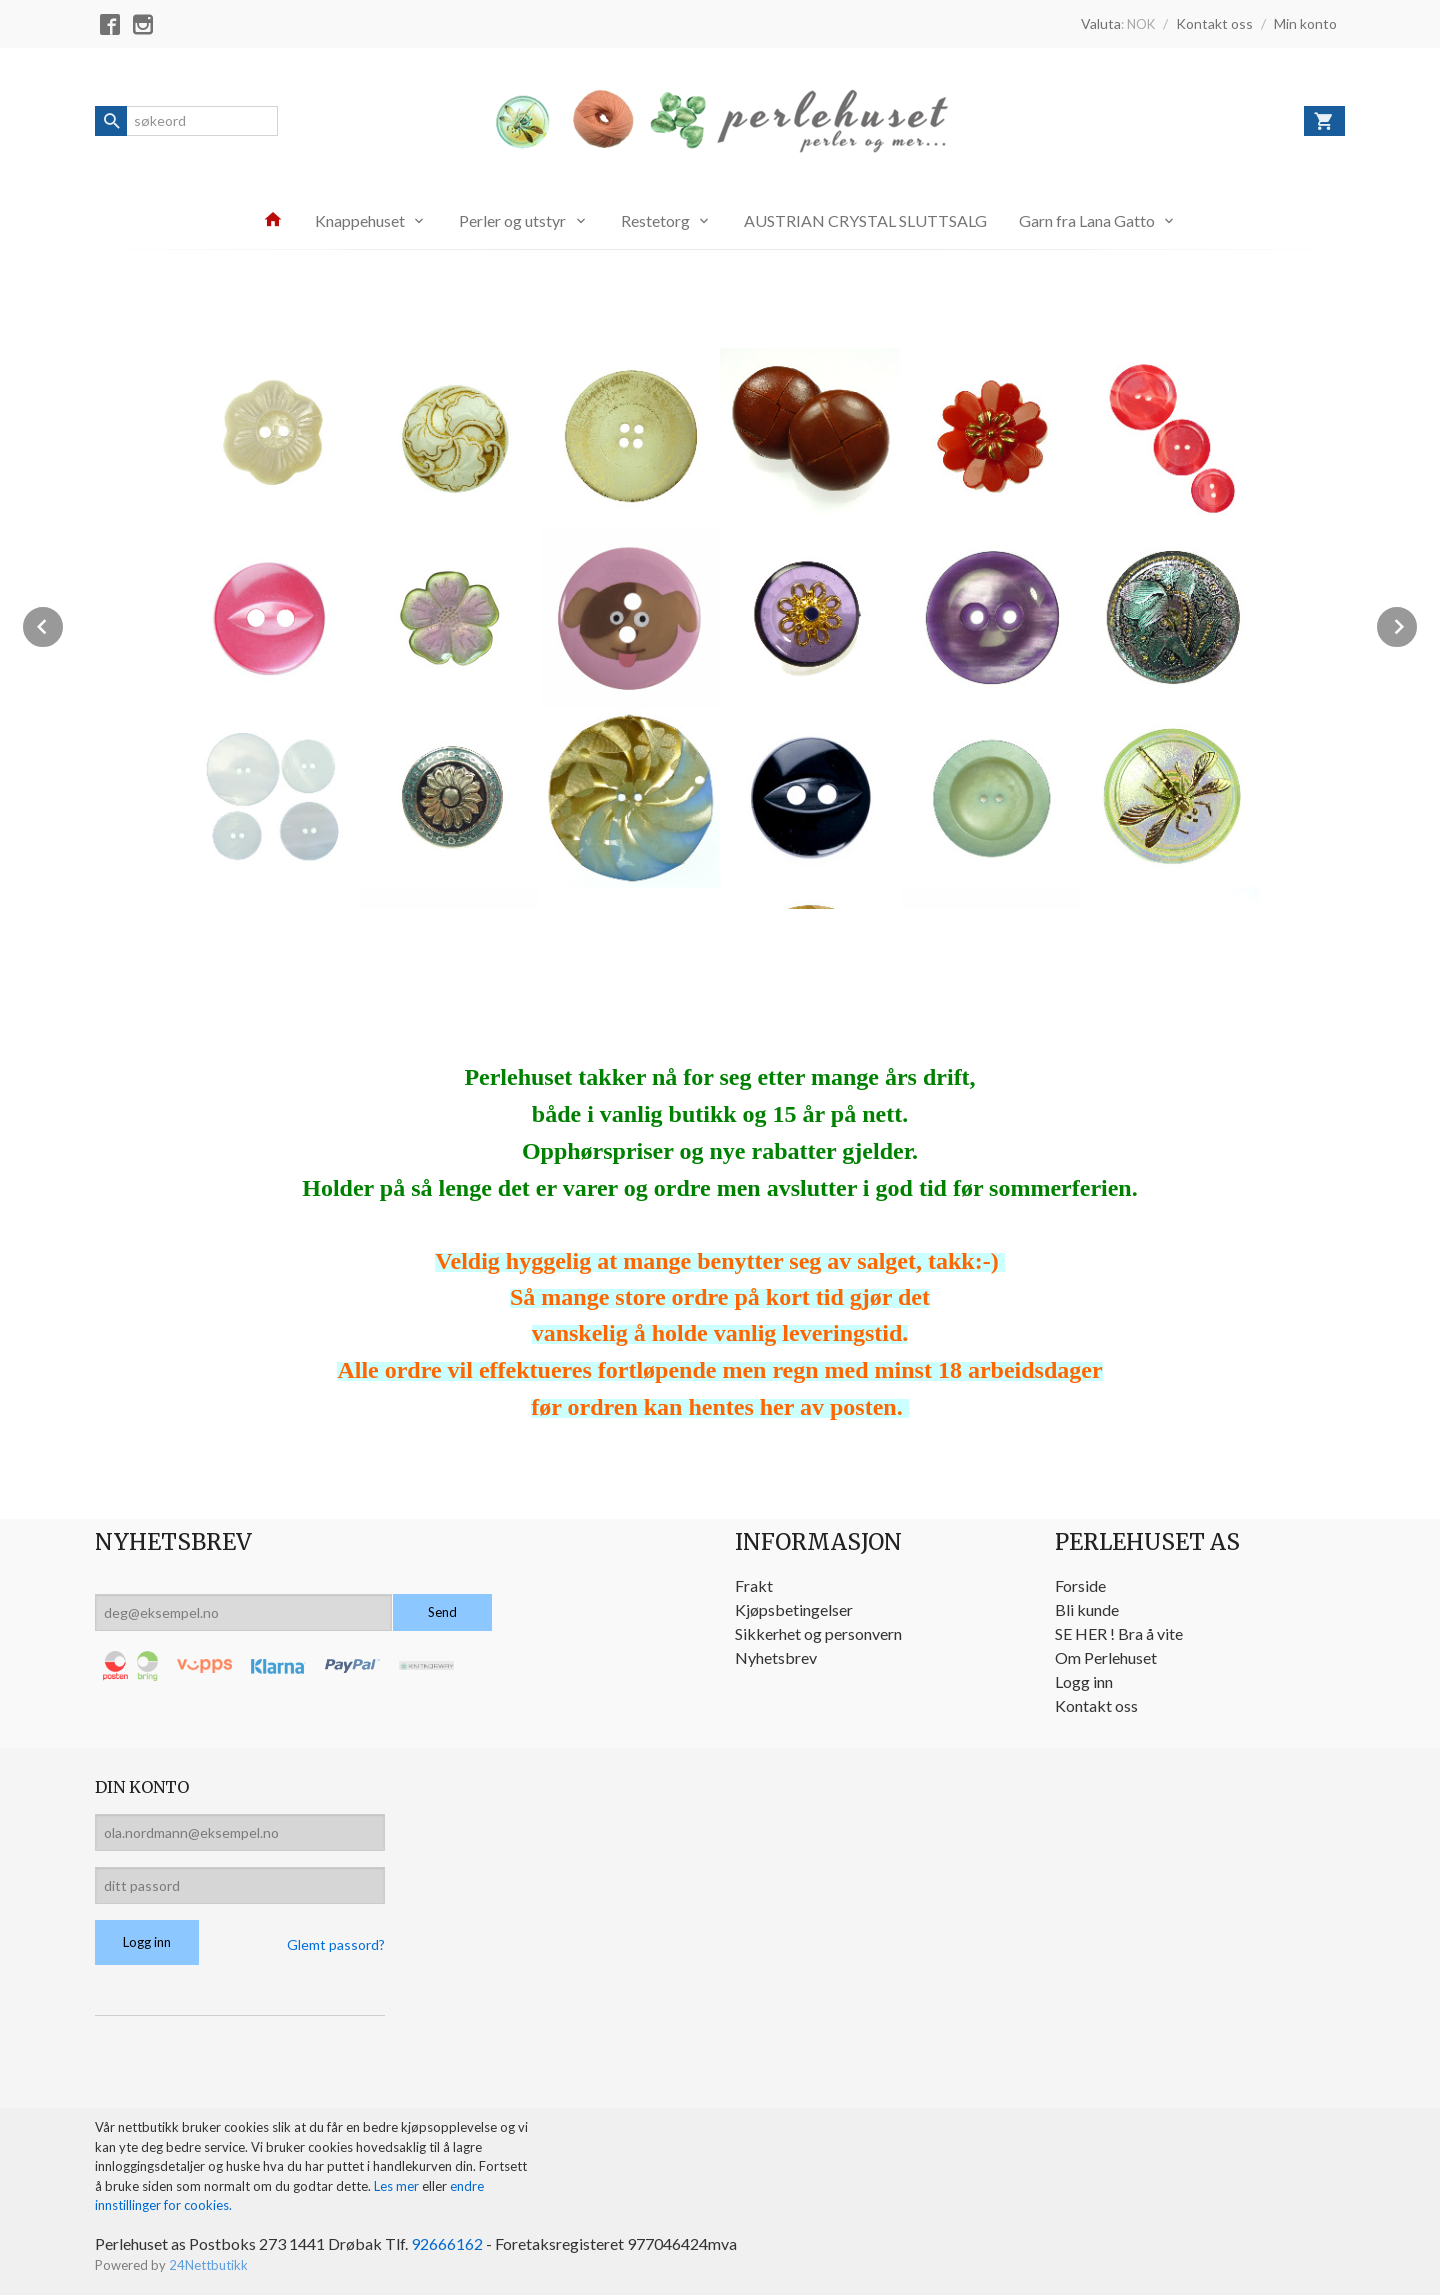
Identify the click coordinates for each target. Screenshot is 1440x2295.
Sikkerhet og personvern (818, 1633)
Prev (64, 623)
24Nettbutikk (208, 2265)
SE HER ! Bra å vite (1119, 1633)
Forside (1080, 1585)
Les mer (398, 2186)
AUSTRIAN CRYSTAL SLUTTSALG (865, 220)
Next (1418, 623)
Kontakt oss (1096, 1705)
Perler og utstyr (512, 220)
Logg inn (1084, 1681)
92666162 (447, 2243)
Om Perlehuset (1106, 1657)
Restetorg (655, 220)
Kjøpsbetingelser (794, 1609)
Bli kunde (1087, 1609)
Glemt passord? (336, 1944)
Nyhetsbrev (776, 1657)
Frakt (754, 1585)
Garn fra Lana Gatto (1087, 220)
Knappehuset (360, 220)
